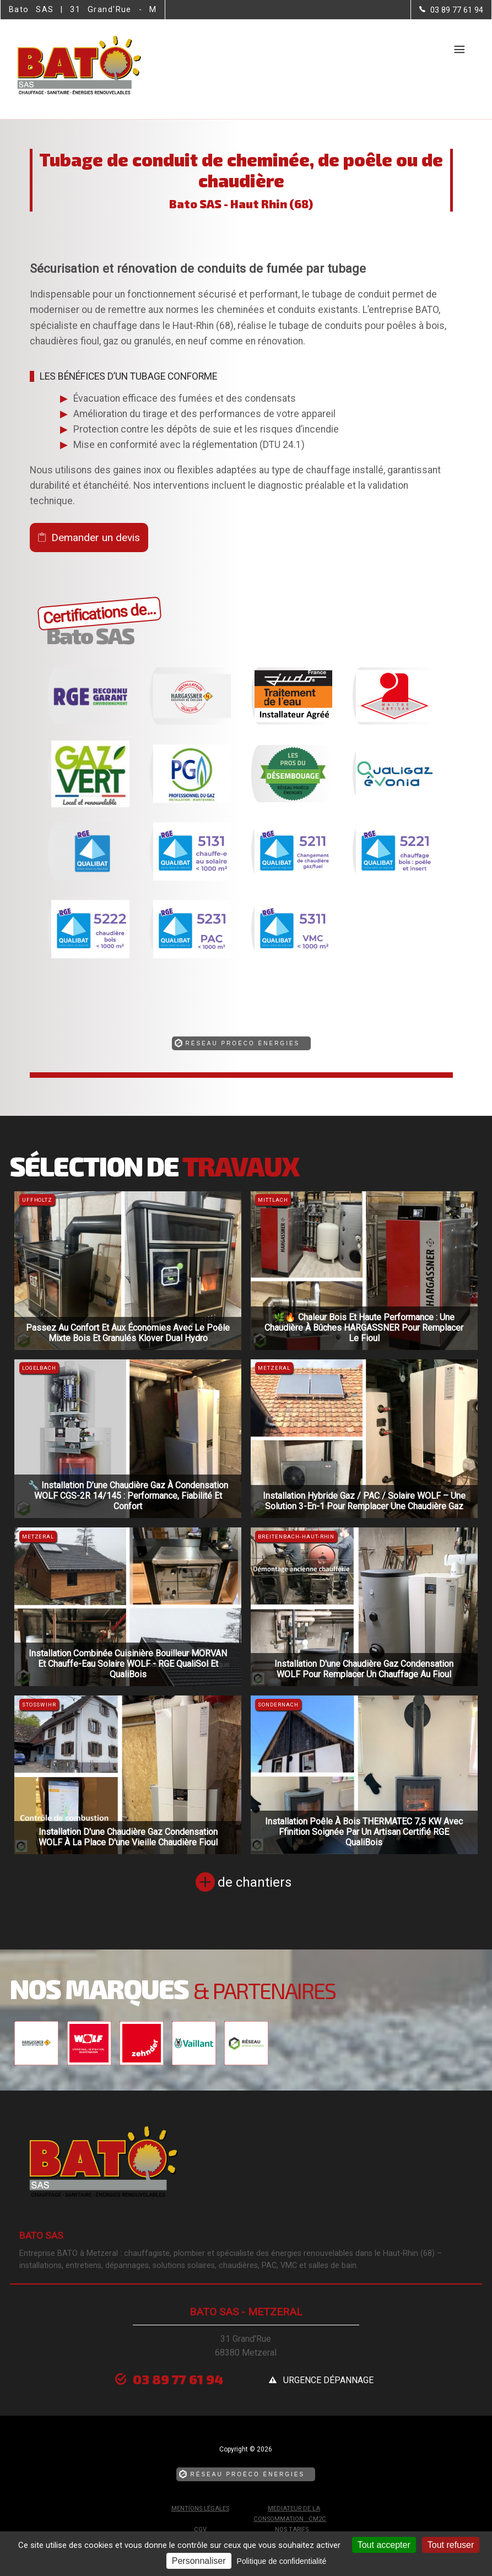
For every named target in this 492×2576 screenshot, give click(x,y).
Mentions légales (200, 2508)
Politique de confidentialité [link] (282, 2561)
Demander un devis (95, 537)
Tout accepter (384, 2545)
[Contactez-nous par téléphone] (451, 10)
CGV (200, 2529)
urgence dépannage (328, 2380)
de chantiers (254, 1882)
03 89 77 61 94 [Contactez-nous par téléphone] (178, 2379)
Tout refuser (451, 2545)
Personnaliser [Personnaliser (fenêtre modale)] (199, 2561)
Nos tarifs (292, 2529)
